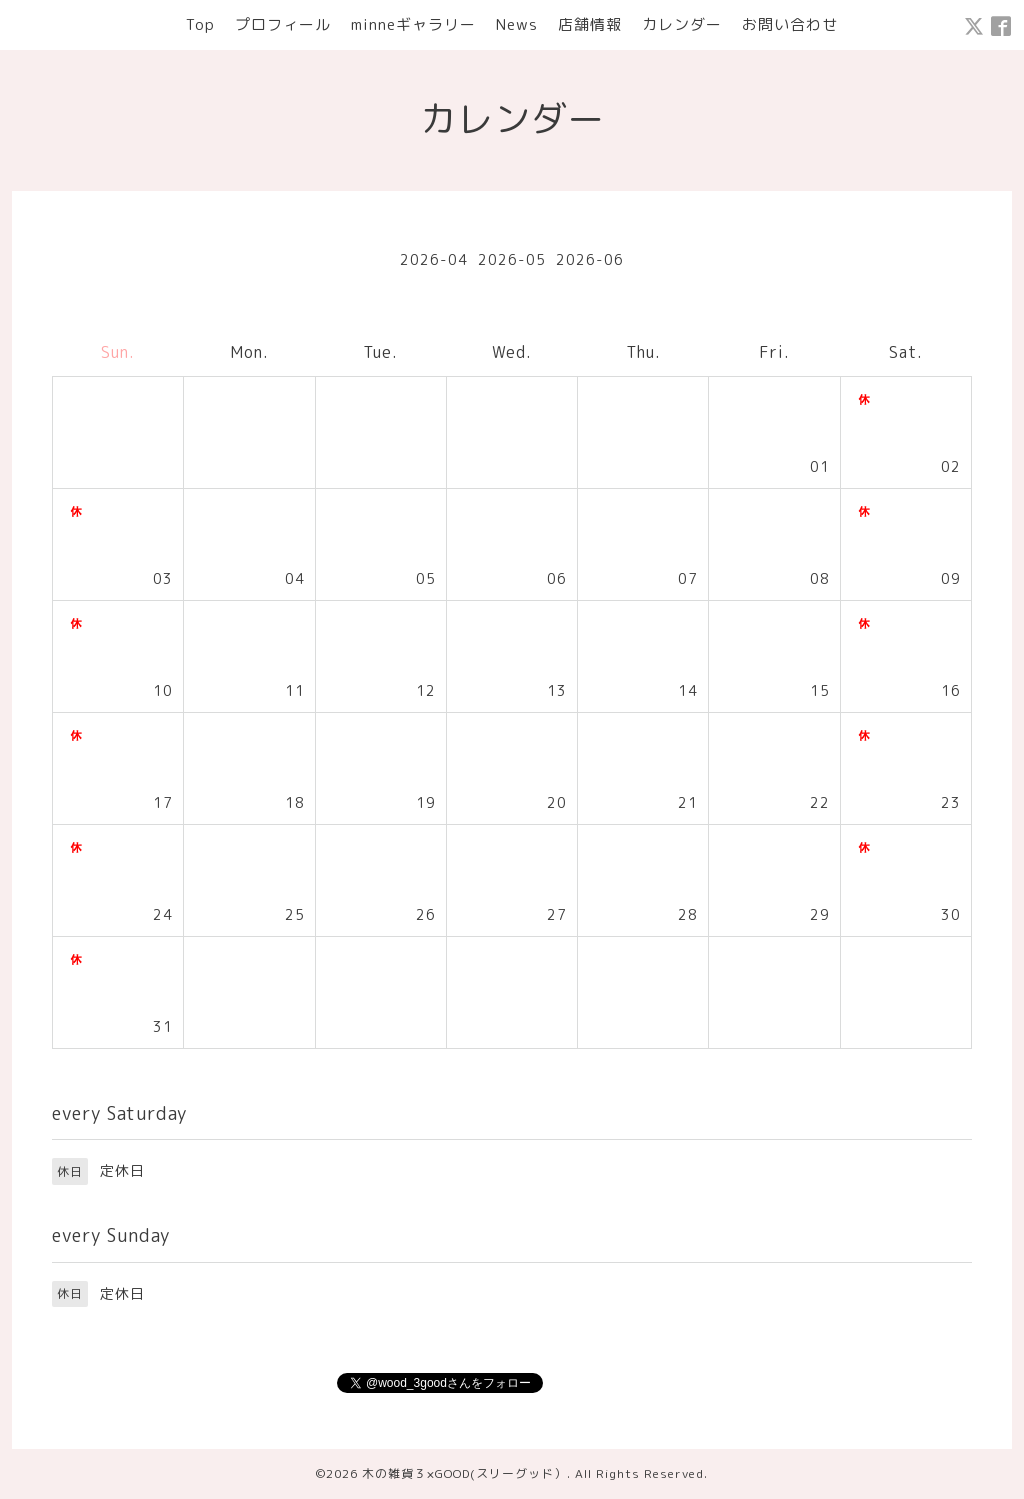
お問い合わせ (790, 24)
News (517, 24)
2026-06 (590, 259)
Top (200, 24)
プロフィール (283, 24)
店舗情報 (590, 24)
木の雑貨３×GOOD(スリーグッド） (464, 1473)
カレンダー (682, 24)
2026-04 (434, 259)
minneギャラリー (413, 24)
